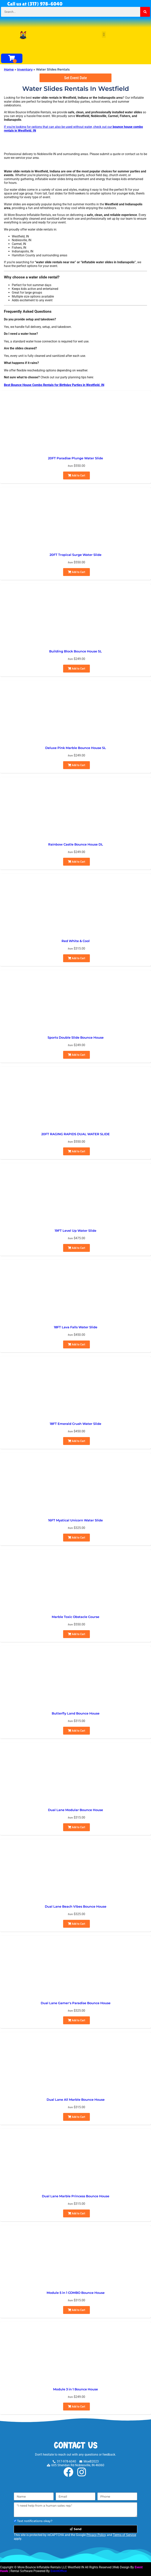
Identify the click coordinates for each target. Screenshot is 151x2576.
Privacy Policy (96, 2535)
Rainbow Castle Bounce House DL (75, 844)
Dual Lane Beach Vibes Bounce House (75, 1906)
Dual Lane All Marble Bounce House (76, 2100)
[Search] (145, 12)
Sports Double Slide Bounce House (76, 1037)
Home (9, 69)
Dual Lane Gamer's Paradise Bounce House (75, 2003)
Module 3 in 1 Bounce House (75, 2389)
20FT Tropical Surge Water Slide (75, 555)
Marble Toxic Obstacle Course (75, 1617)
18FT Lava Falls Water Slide (75, 1327)
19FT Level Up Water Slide (75, 1231)
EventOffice (59, 2571)
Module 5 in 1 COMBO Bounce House (76, 2293)
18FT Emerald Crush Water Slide (75, 1424)
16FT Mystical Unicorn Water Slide (75, 1520)
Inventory (25, 69)
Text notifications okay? (34, 2521)
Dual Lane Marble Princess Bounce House (75, 2196)
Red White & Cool (76, 941)
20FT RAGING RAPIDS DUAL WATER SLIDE (75, 1134)
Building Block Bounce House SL (75, 651)
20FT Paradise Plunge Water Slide (75, 458)
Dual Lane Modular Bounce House (75, 1810)
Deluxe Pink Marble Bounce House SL (75, 748)
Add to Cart (76, 475)
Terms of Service (124, 2535)
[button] (104, 34)
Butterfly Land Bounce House (75, 1713)
